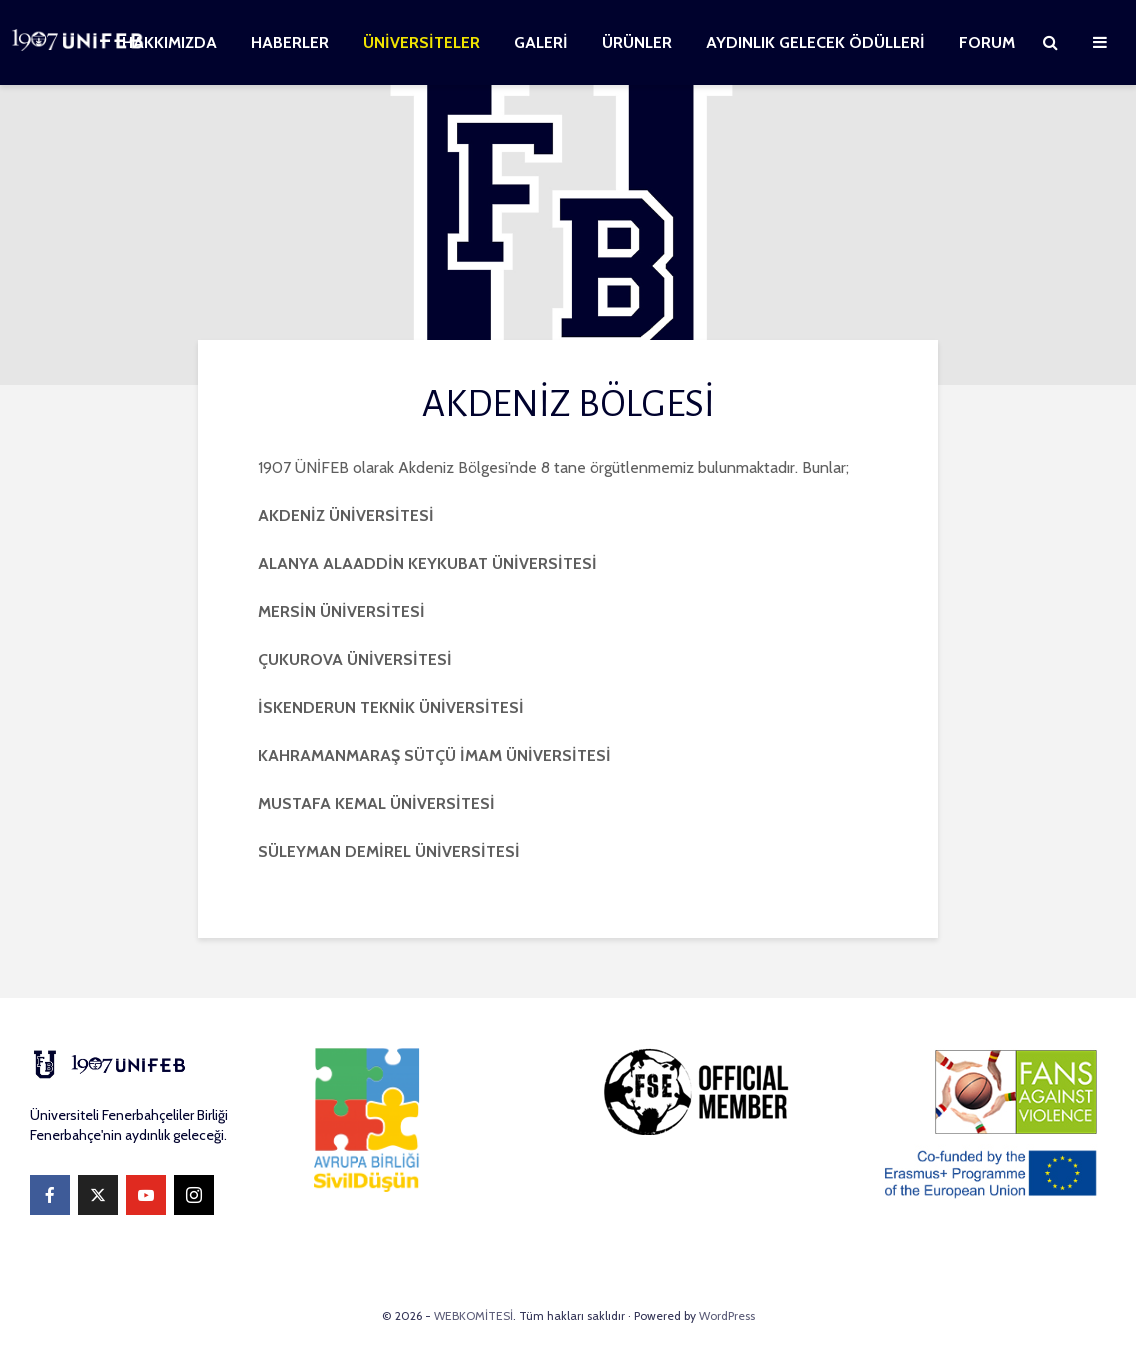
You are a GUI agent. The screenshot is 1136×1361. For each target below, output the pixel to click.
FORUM (987, 42)
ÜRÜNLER (637, 42)
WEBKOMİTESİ (473, 1315)
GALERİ (541, 42)
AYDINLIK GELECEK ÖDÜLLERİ (815, 42)
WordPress (727, 1315)
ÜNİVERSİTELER (421, 42)
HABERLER (290, 42)
